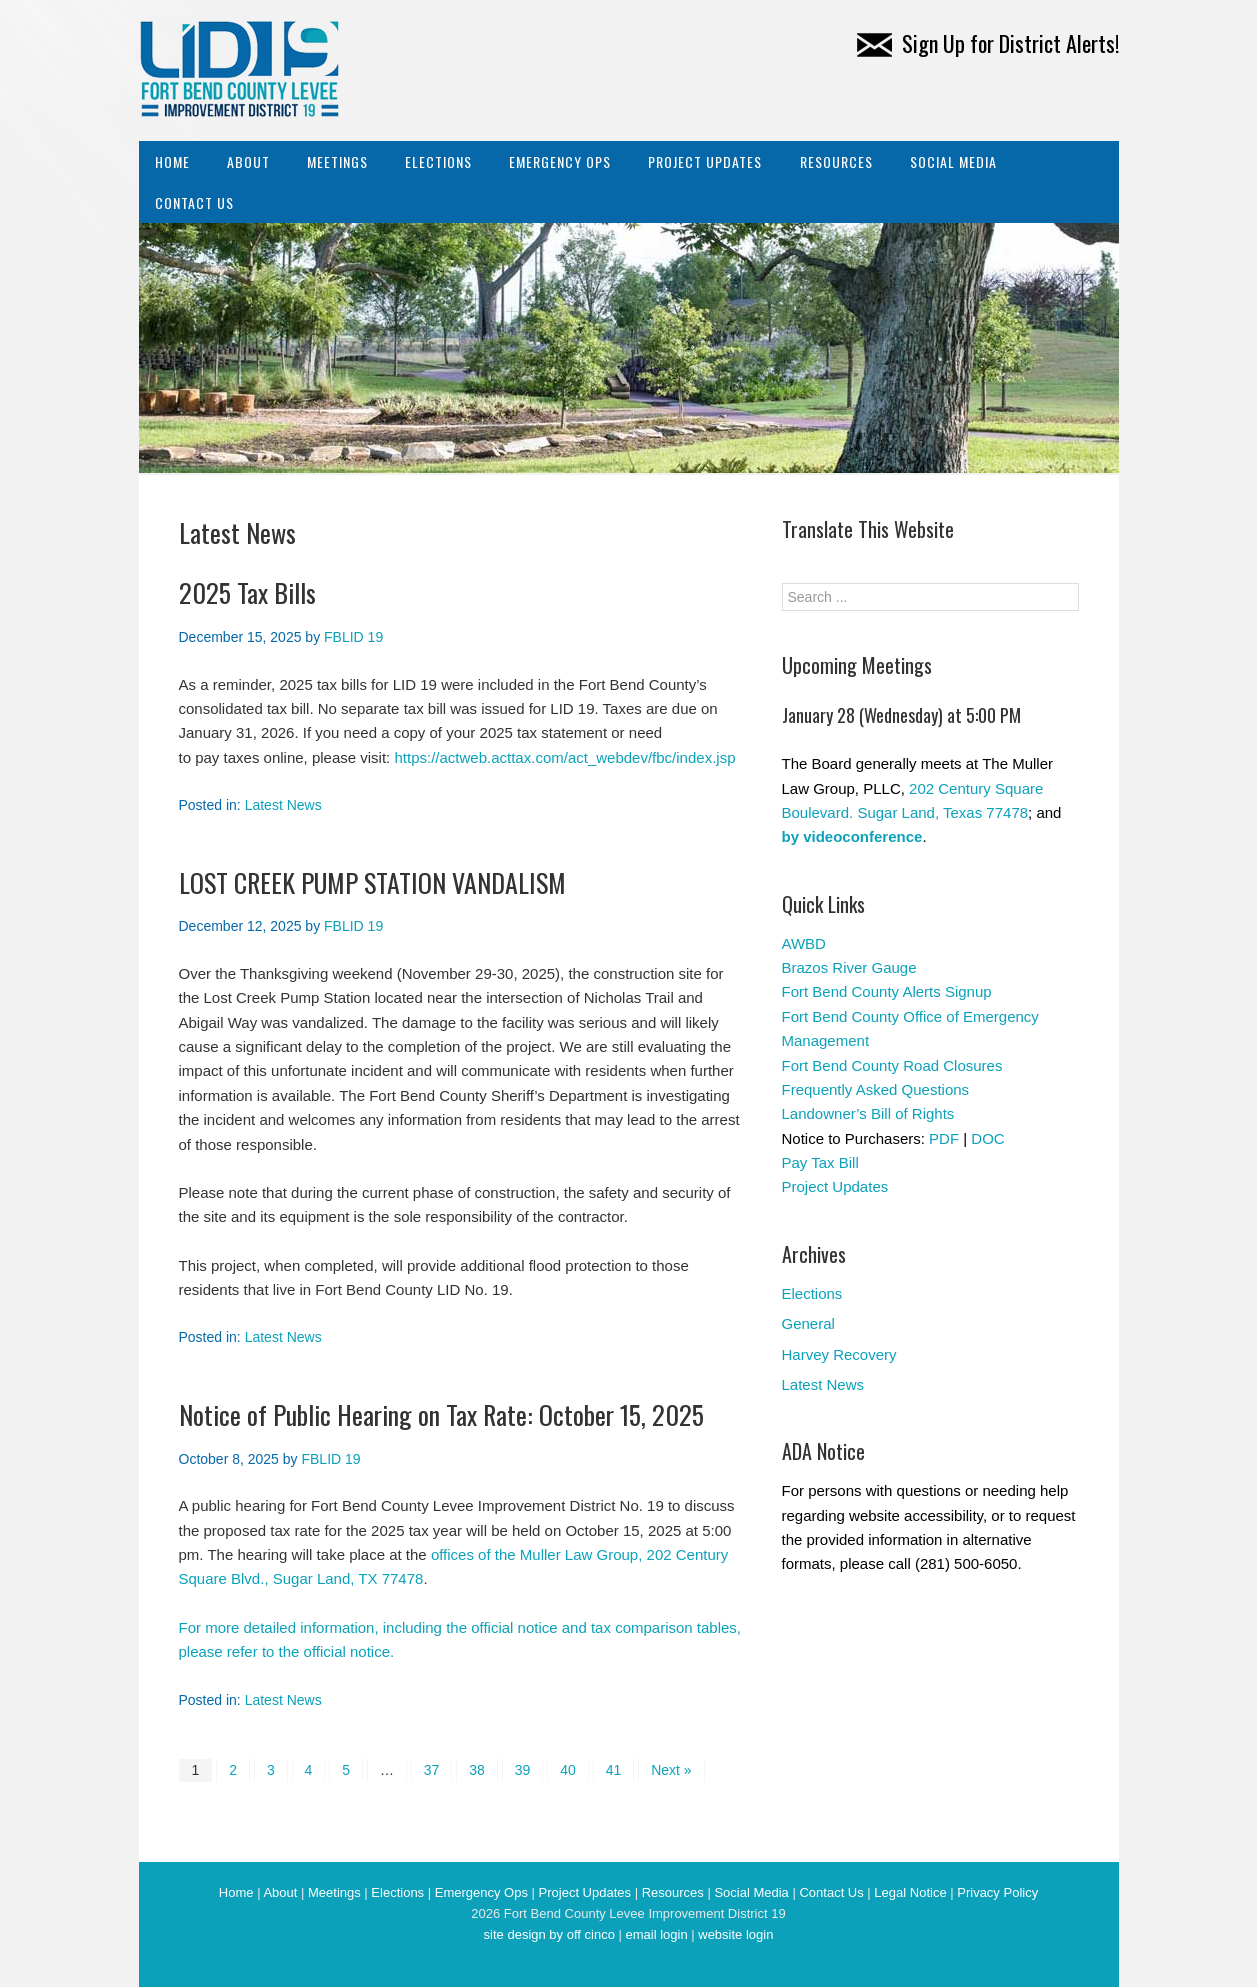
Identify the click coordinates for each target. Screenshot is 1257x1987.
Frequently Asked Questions (876, 1089)
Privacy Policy (997, 1892)
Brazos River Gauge (849, 967)
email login (656, 1934)
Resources (836, 161)
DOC (987, 1138)
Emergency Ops (560, 161)
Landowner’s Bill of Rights (868, 1113)
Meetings (337, 161)
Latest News (283, 805)
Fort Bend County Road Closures (892, 1065)
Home (172, 161)
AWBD (804, 943)
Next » (671, 1770)
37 (432, 1770)
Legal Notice (910, 1892)
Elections (438, 161)
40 (568, 1770)
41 (614, 1770)
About (248, 161)
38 (477, 1770)
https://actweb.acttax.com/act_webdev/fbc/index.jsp (564, 757)
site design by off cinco (549, 1934)
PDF (944, 1138)
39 (523, 1770)
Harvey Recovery (839, 1354)
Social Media (953, 161)
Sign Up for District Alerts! (988, 43)
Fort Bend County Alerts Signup (887, 991)
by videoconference (852, 836)
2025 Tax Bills (247, 592)
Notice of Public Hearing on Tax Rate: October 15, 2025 (441, 1414)
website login (735, 1934)
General (808, 1323)
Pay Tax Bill (820, 1162)
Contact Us (194, 202)
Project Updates (705, 161)
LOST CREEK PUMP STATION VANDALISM (372, 882)
